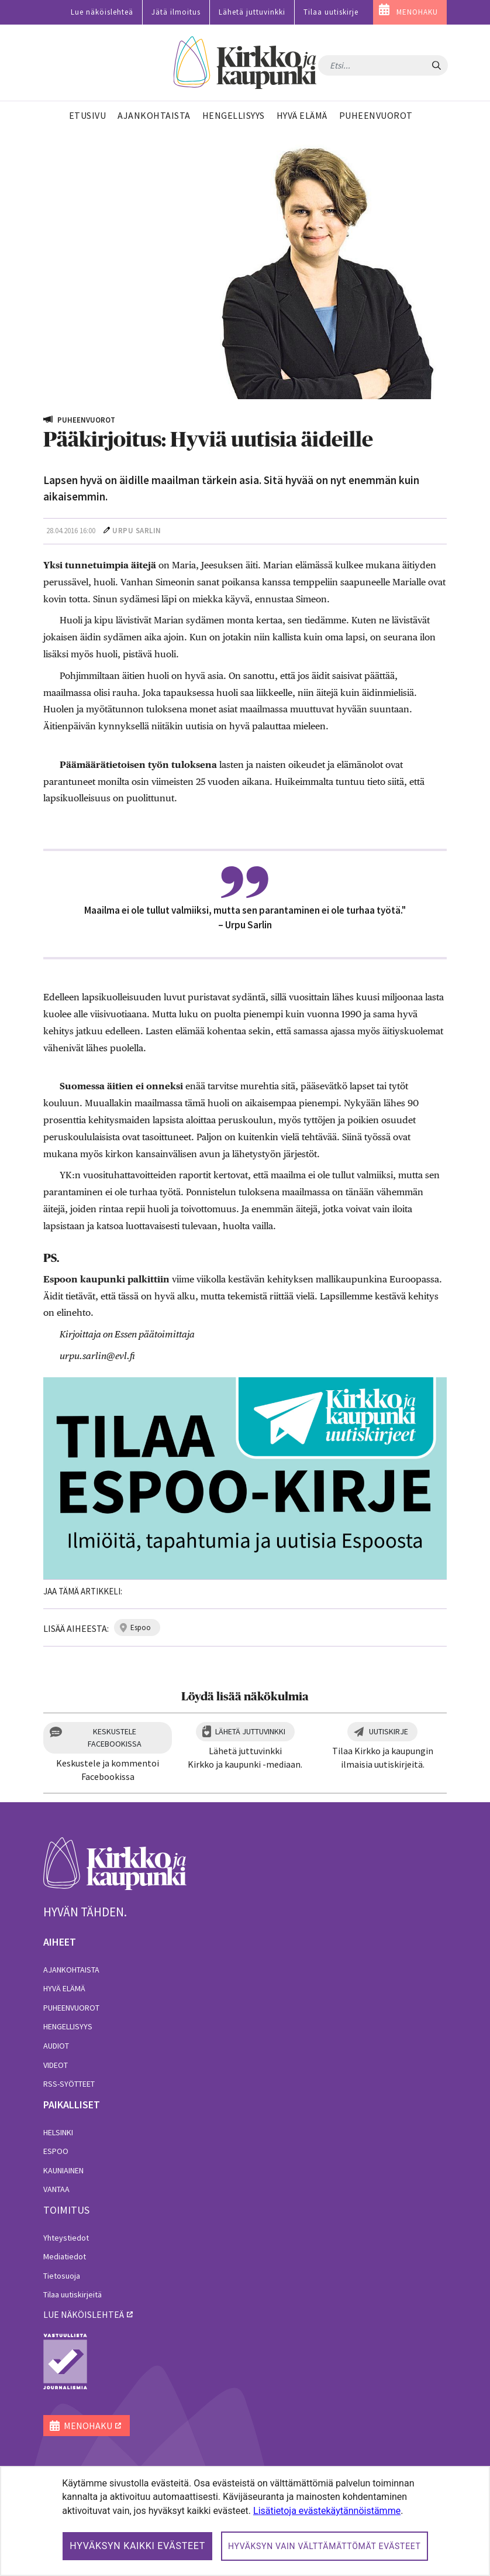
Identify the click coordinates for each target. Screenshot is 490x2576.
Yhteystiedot (66, 2237)
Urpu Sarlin (136, 531)
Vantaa (56, 2189)
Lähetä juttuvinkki (252, 12)
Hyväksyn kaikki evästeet (137, 2545)
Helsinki (58, 2132)
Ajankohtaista (71, 1969)
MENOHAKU (417, 12)
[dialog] (245, 2521)
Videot (55, 2065)
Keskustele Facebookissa (115, 1737)
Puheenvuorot (71, 2007)
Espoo (55, 2151)
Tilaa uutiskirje (330, 12)
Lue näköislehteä (102, 12)
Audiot (56, 2045)
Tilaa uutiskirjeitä (72, 2294)
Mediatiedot (64, 2256)
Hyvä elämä (64, 1988)
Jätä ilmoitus (176, 12)
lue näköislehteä (83, 2314)
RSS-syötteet (69, 2083)
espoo (140, 1627)
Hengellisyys (67, 2026)
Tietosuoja (61, 2275)
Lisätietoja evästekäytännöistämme (327, 2510)
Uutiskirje (388, 1731)
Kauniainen (63, 2170)
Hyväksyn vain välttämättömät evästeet (324, 2546)
